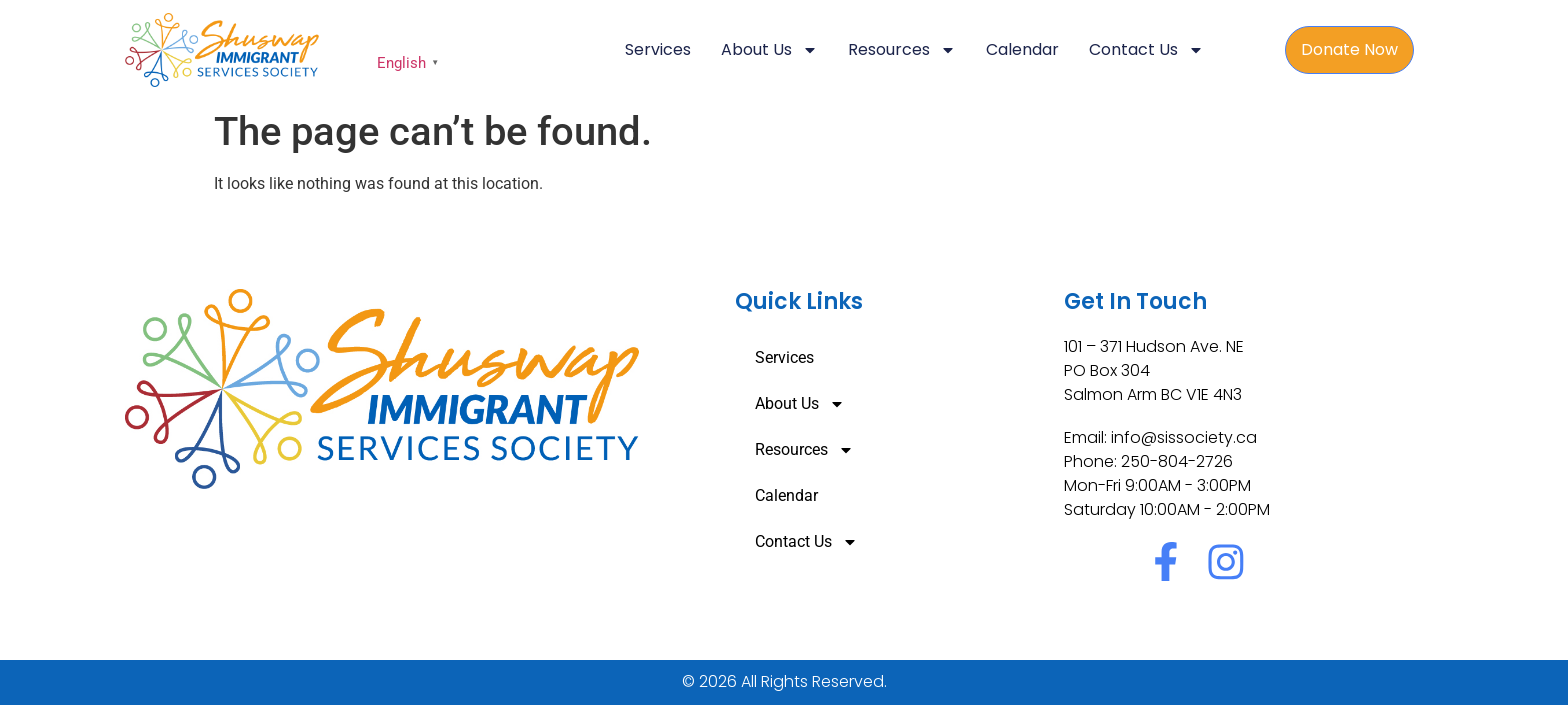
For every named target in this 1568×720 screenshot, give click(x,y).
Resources (902, 50)
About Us (769, 50)
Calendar (1022, 49)
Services (658, 49)
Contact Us (1146, 50)
